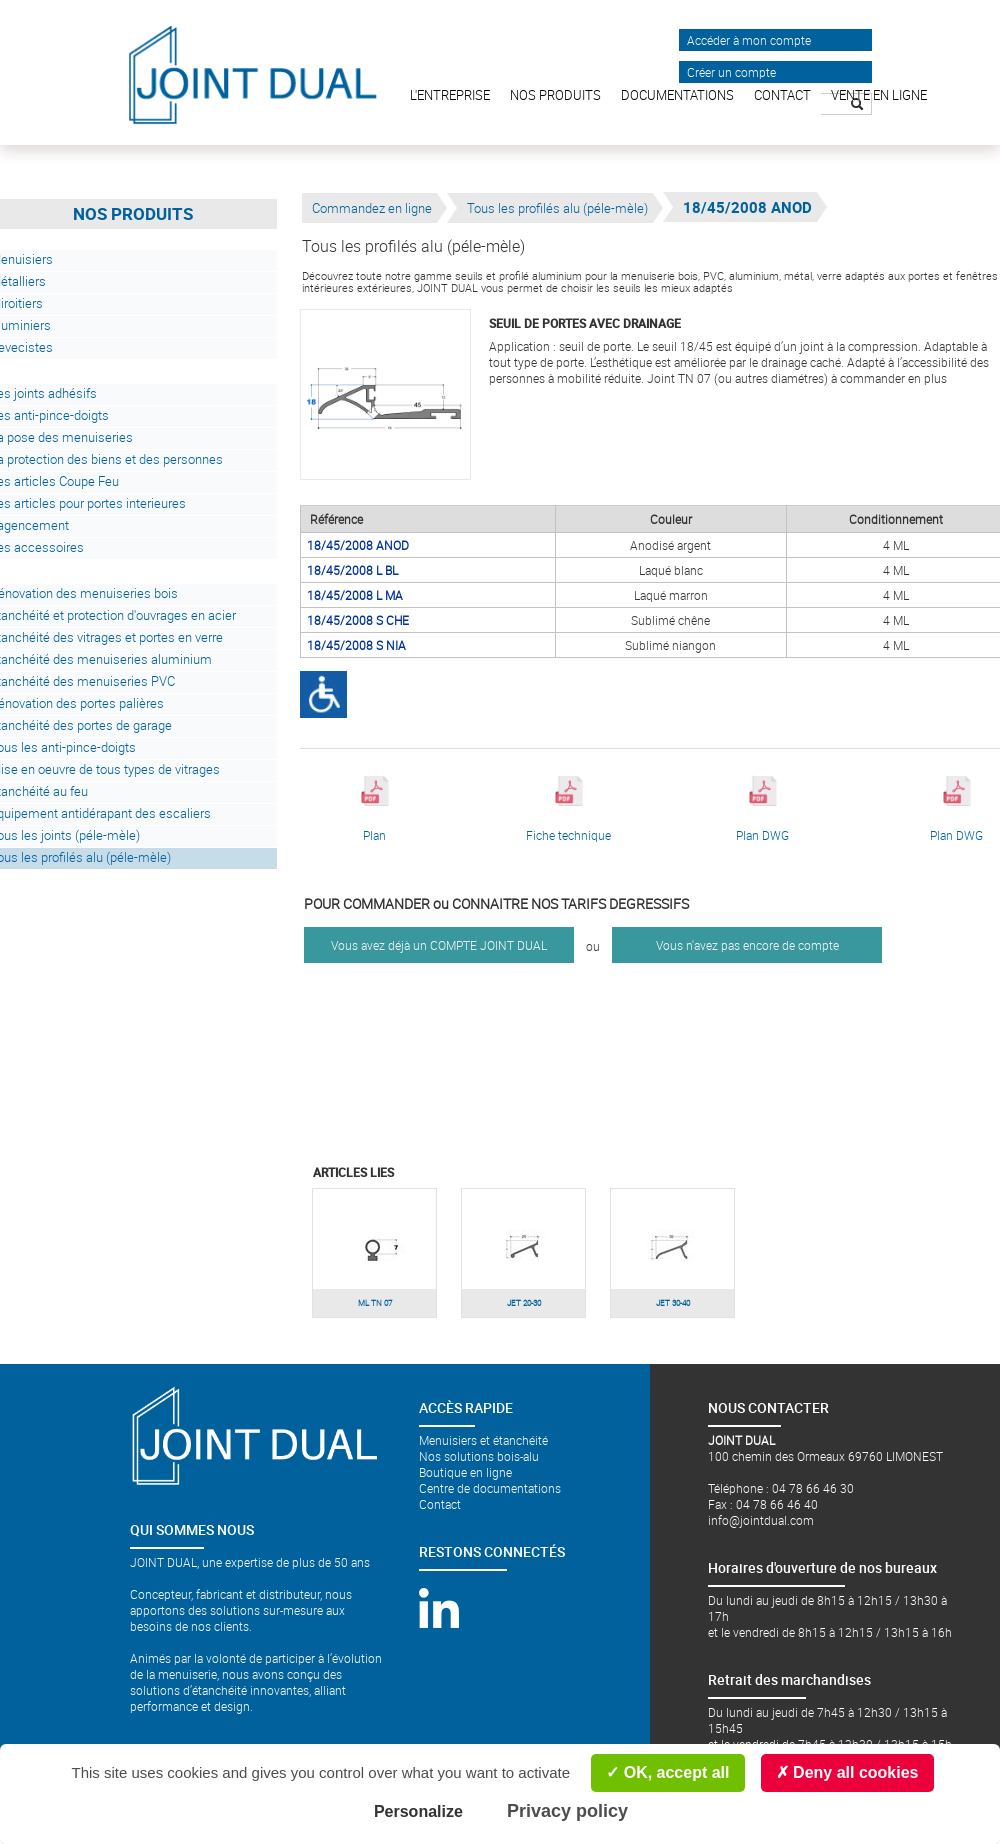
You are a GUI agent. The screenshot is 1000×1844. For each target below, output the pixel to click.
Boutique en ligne (465, 1472)
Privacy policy (567, 1811)
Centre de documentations (490, 1488)
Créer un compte (731, 72)
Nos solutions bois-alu (479, 1456)
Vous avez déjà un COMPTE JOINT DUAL (439, 945)
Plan (375, 809)
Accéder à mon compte (749, 40)
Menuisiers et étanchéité (483, 1440)
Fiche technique (568, 809)
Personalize (418, 1811)
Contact (440, 1504)
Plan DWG (762, 809)
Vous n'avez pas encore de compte (747, 945)
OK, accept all (667, 1772)
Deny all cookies (847, 1772)
